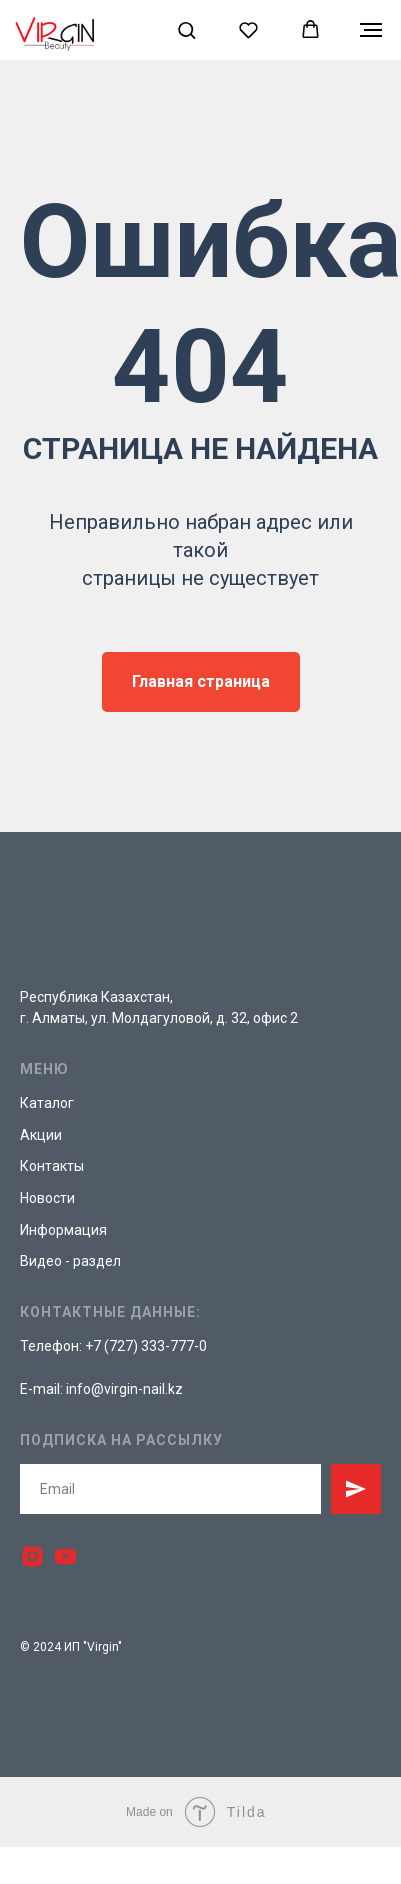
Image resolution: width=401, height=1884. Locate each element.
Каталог (47, 1103)
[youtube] (65, 1556)
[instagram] (32, 1556)
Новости (47, 1198)
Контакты (52, 1166)
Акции (41, 1135)
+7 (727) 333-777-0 (146, 1346)
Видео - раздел (70, 1261)
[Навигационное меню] (371, 30)
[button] (186, 29)
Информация (63, 1230)
